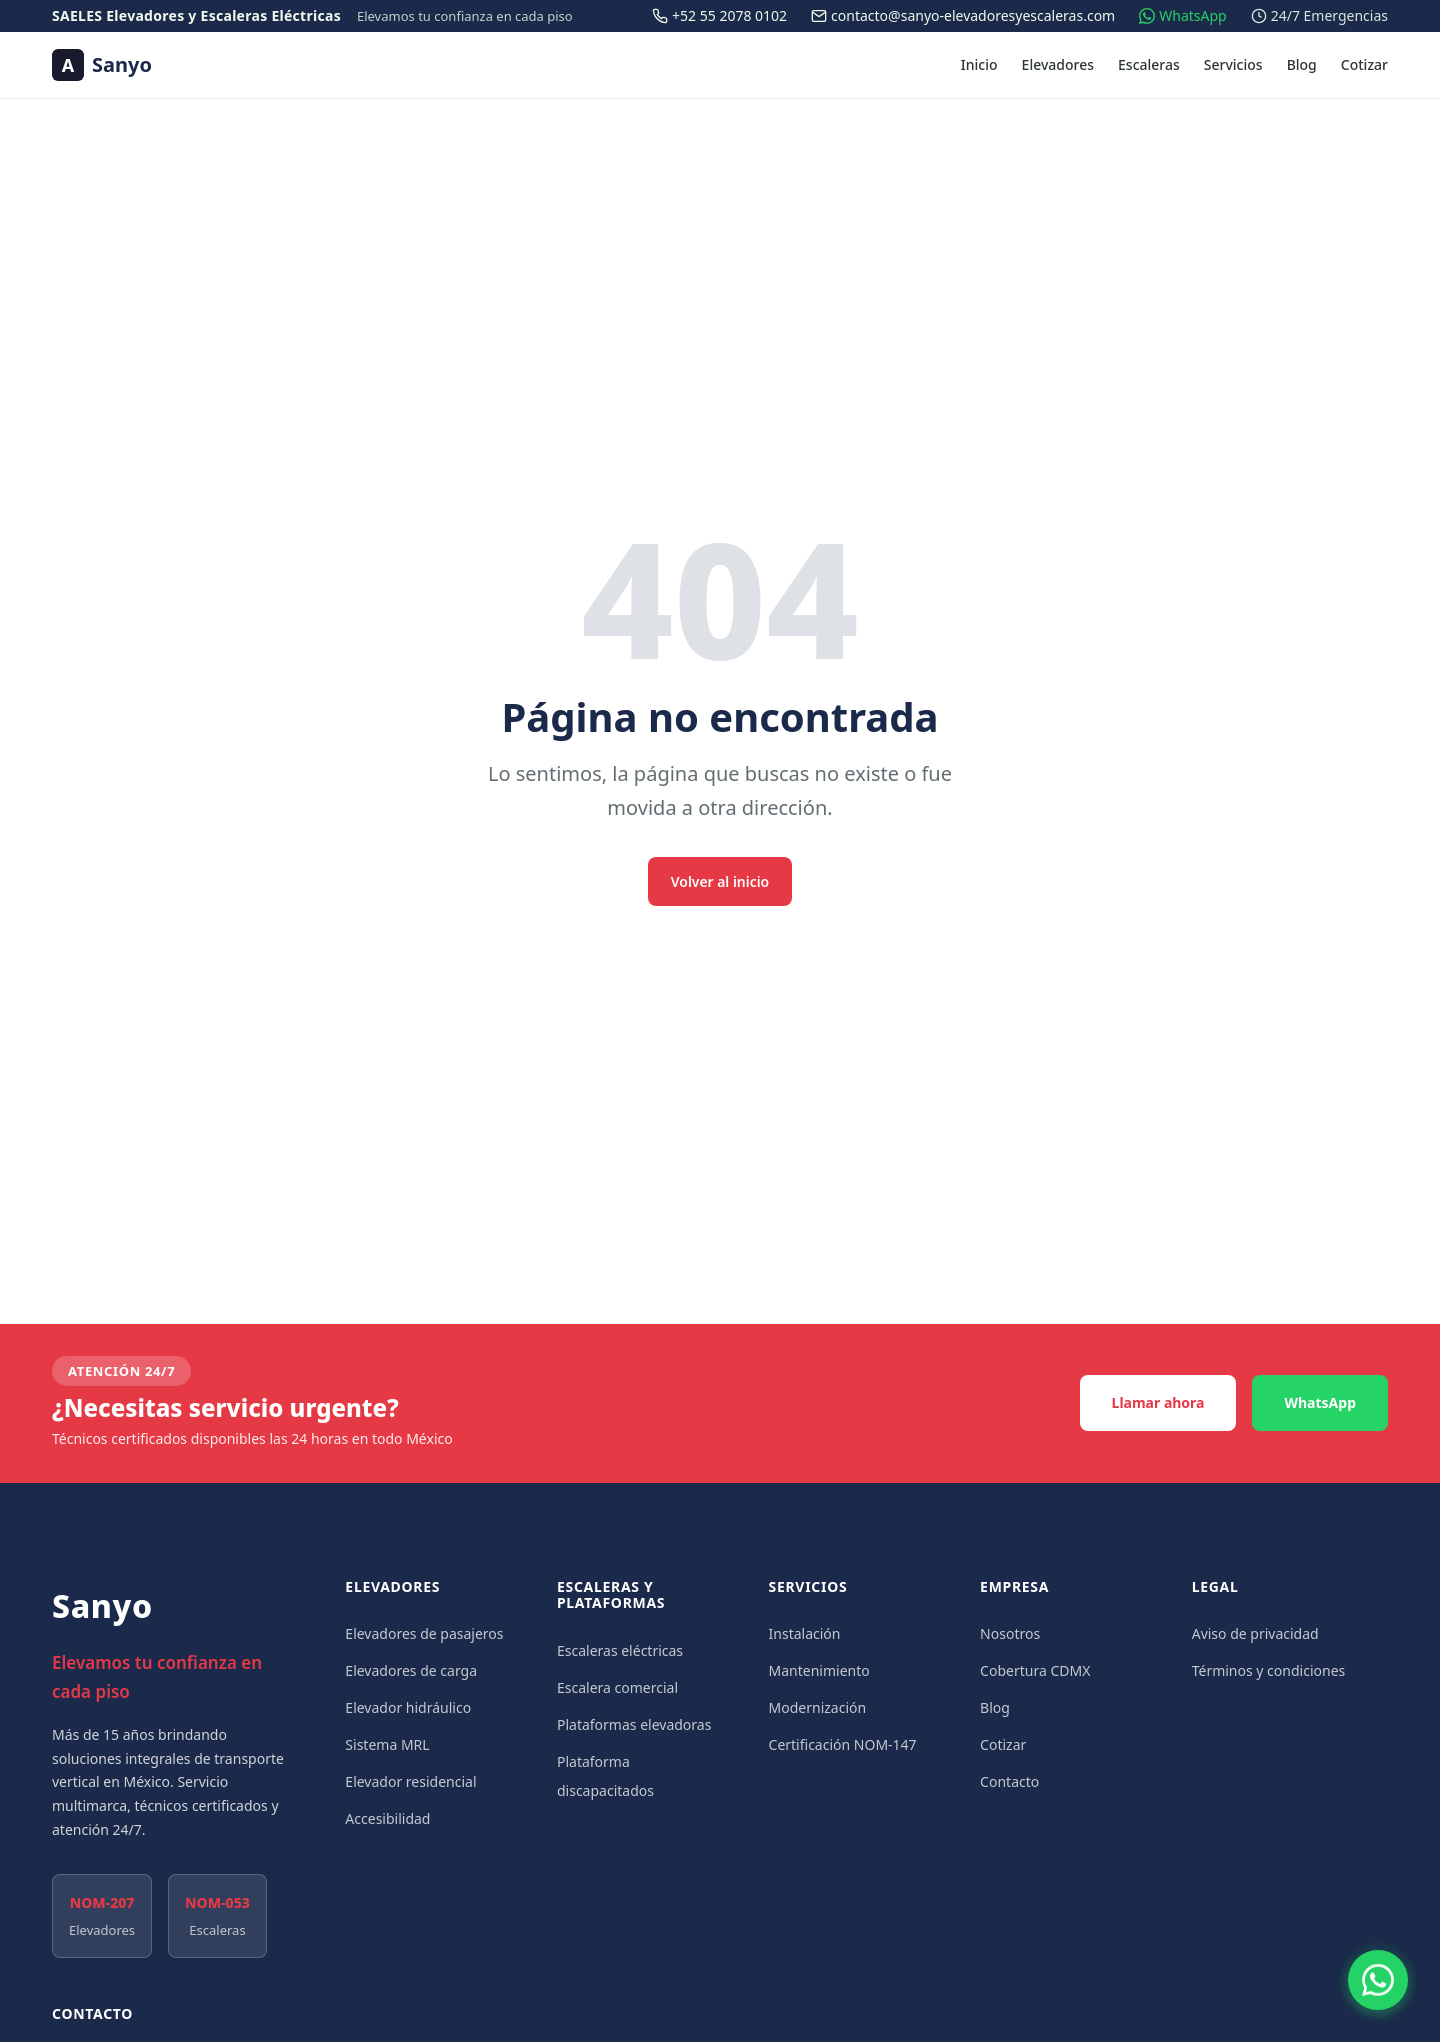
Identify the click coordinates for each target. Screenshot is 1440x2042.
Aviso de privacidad (1255, 1633)
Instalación (805, 1633)
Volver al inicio (720, 880)
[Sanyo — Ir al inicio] (102, 65)
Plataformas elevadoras (634, 1724)
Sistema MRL (387, 1744)
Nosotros (1010, 1633)
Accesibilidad (387, 1818)
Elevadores (1058, 64)
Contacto (1009, 1781)
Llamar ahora (1158, 1402)
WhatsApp (1320, 1402)
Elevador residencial (410, 1781)
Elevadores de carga (411, 1670)
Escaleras (1149, 64)
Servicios (1233, 64)
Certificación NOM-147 (843, 1744)
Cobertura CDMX (1035, 1670)
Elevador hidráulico (408, 1707)
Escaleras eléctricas (620, 1650)
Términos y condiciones (1269, 1670)
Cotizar (1364, 64)
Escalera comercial (617, 1687)
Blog (1302, 64)
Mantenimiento (819, 1670)
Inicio (979, 64)
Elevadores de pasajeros (424, 1633)
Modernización (818, 1707)
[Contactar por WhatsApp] (1378, 1980)
